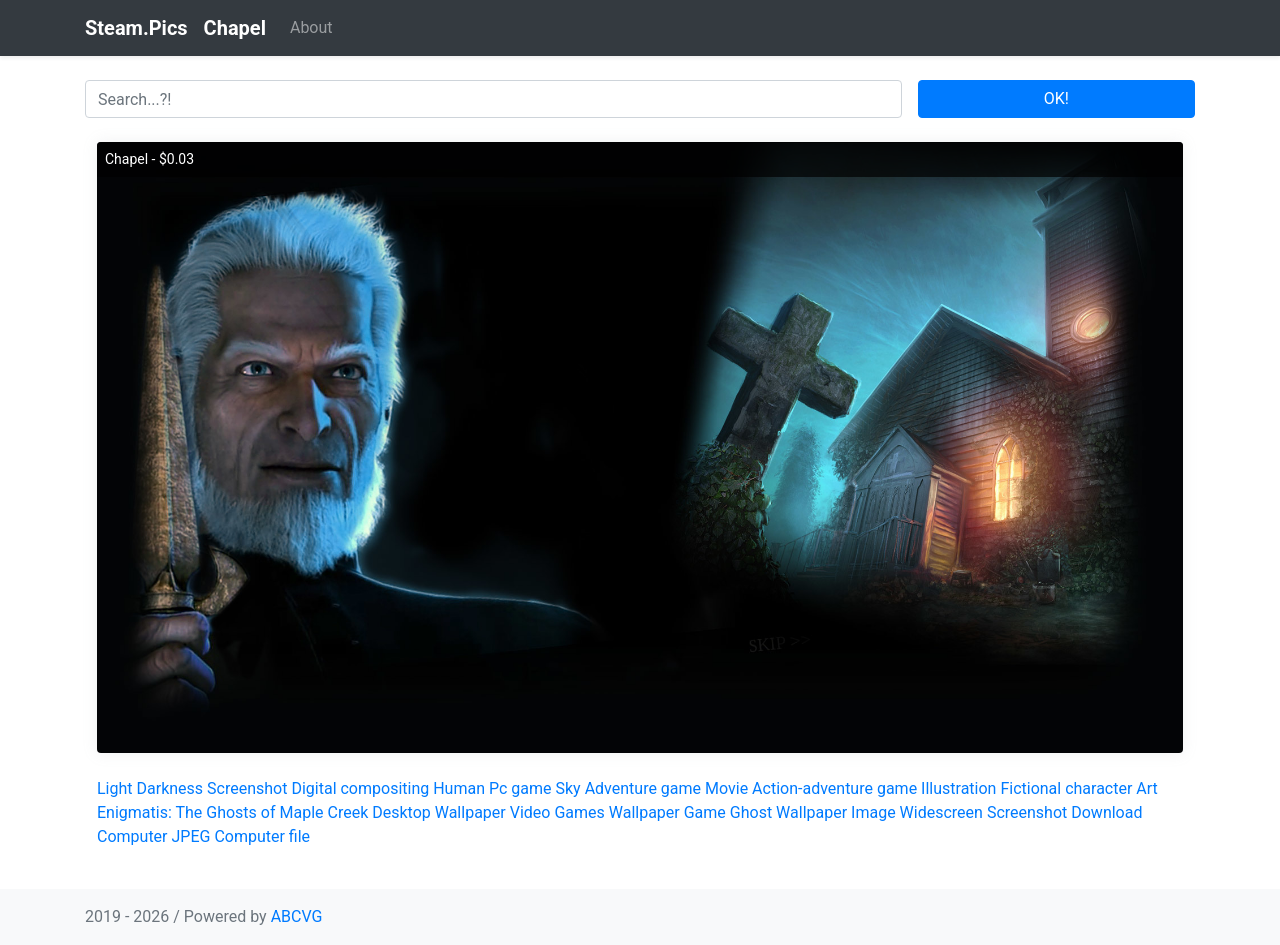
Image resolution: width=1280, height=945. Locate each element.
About (311, 27)
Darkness (170, 788)
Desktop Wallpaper (439, 812)
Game (705, 812)
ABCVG (297, 916)
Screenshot (247, 788)
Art (1146, 788)
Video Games (557, 812)
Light (115, 788)
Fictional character (1066, 788)
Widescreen (941, 812)
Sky (567, 788)
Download (1106, 812)
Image (873, 812)
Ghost (751, 812)
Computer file (262, 836)
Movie (726, 788)
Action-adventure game (834, 788)
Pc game (520, 788)
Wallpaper (644, 812)
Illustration (958, 788)
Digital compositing (360, 788)
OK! (1056, 98)
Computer (132, 836)
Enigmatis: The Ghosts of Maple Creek (232, 812)
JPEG (190, 836)
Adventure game (643, 788)
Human (459, 788)
